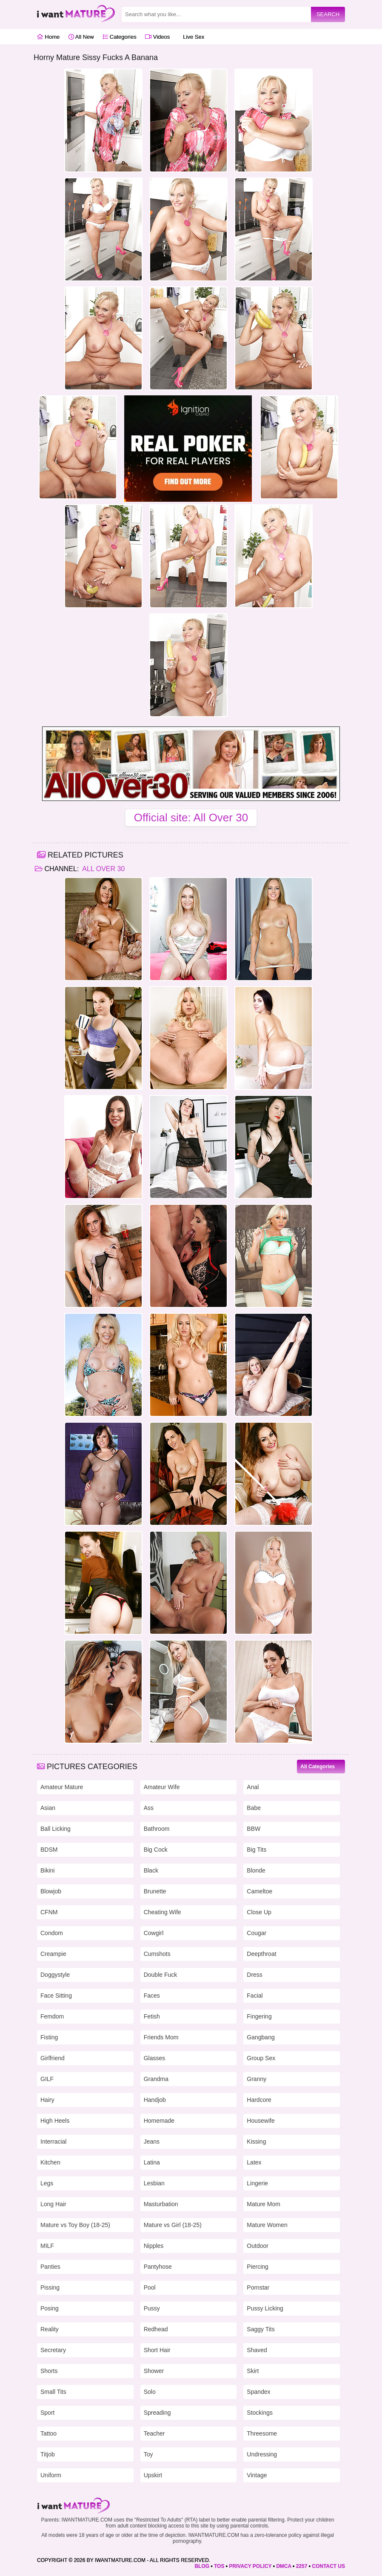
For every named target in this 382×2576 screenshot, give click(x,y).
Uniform (50, 2475)
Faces (152, 1995)
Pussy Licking (265, 2308)
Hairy (47, 2099)
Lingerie (257, 2183)
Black (151, 1870)
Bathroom (157, 1828)
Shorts (48, 2370)
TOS (219, 2566)
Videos (157, 37)
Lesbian (154, 2183)
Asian (47, 1807)
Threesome (262, 2433)
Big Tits (256, 1849)
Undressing (262, 2454)
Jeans (152, 2141)
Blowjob (50, 1891)
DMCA (283, 2566)
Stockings (260, 2412)
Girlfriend (52, 2058)
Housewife (260, 2120)
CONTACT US (328, 2566)
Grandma (156, 2079)
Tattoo (48, 2433)
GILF (47, 2079)
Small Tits (53, 2391)
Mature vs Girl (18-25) (173, 2224)
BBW (253, 1828)
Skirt (253, 2370)
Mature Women (267, 2224)
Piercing (257, 2266)
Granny (256, 2079)
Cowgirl (154, 1933)
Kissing (256, 2141)
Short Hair (157, 2350)
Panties (50, 2266)
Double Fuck (160, 1974)
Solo (150, 2391)
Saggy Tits (260, 2329)
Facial (254, 1995)
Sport (47, 2412)
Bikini (47, 1870)
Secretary (53, 2350)
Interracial (53, 2141)
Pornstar (258, 2287)
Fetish (152, 2016)
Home (48, 37)
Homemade (159, 2120)
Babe (254, 1807)
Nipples (154, 2245)
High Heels (54, 2120)
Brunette (155, 1891)
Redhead (156, 2329)
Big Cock (156, 1849)
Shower (154, 2370)
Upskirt (153, 2475)
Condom (51, 1933)
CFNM (48, 1912)
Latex (254, 2162)
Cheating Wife (162, 1912)
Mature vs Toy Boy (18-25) (75, 2224)
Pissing (50, 2287)
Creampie (53, 1953)
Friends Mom (161, 2037)
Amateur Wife (162, 1787)
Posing (49, 2308)
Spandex (258, 2391)
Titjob (47, 2454)
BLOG (201, 2566)
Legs (46, 2183)
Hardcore (259, 2099)
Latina (152, 2162)
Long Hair (53, 2204)
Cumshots (157, 1953)
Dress (254, 1974)
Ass (149, 1807)
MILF (47, 2245)
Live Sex (191, 37)
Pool (150, 2287)
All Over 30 (103, 868)
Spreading (157, 2412)
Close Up (259, 1912)
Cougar (256, 1933)
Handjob (155, 2099)
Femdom (52, 2016)
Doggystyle (55, 1974)
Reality (49, 2329)
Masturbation (161, 2204)
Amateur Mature (61, 1787)
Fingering (259, 2016)
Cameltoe (259, 1891)
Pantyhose (158, 2266)
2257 (302, 2566)
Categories (119, 37)
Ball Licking (55, 1828)
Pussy (152, 2308)
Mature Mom (263, 2204)
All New (81, 37)
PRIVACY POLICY (250, 2566)
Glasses (154, 2058)
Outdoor (257, 2245)
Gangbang (260, 2037)
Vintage (257, 2475)
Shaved (257, 2350)
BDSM (48, 1849)
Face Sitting (56, 1995)
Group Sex (261, 2058)
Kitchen (50, 2162)
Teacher (154, 2433)
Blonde (256, 1870)
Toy (148, 2454)
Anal (253, 1787)
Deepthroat (261, 1953)
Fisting (49, 2037)
